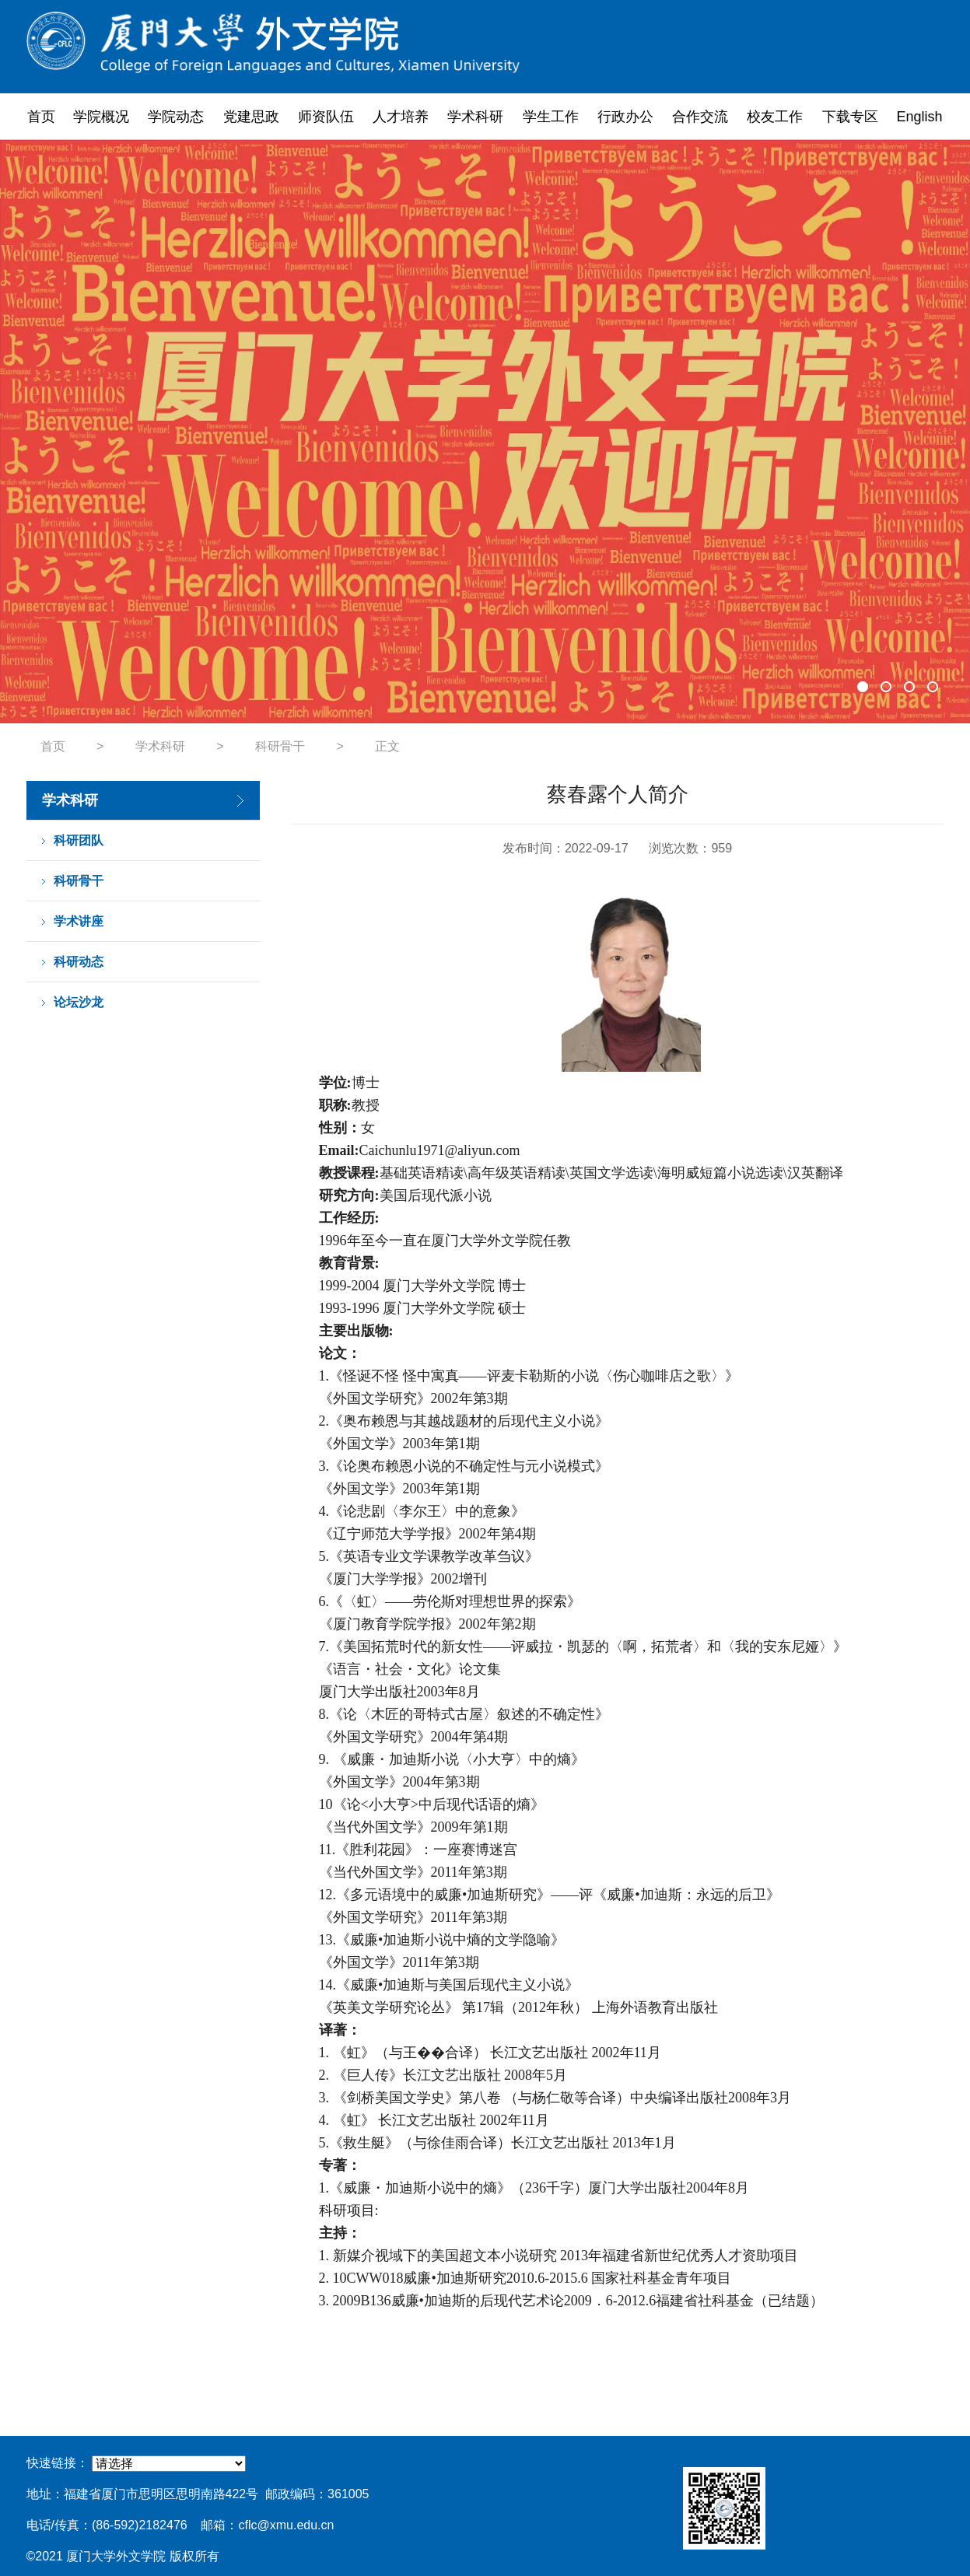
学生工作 (551, 116)
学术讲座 (78, 921)
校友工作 (775, 116)
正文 (387, 746)
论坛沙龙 (78, 1002)
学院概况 (101, 116)
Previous (47, 431)
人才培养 (401, 116)
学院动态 (176, 116)
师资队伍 (326, 116)
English (920, 116)
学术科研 (475, 116)
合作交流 (700, 116)
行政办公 (625, 116)
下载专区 (850, 116)
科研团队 (78, 840)
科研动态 (78, 961)
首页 (41, 116)
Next (923, 431)
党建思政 (251, 116)
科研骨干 (280, 746)
